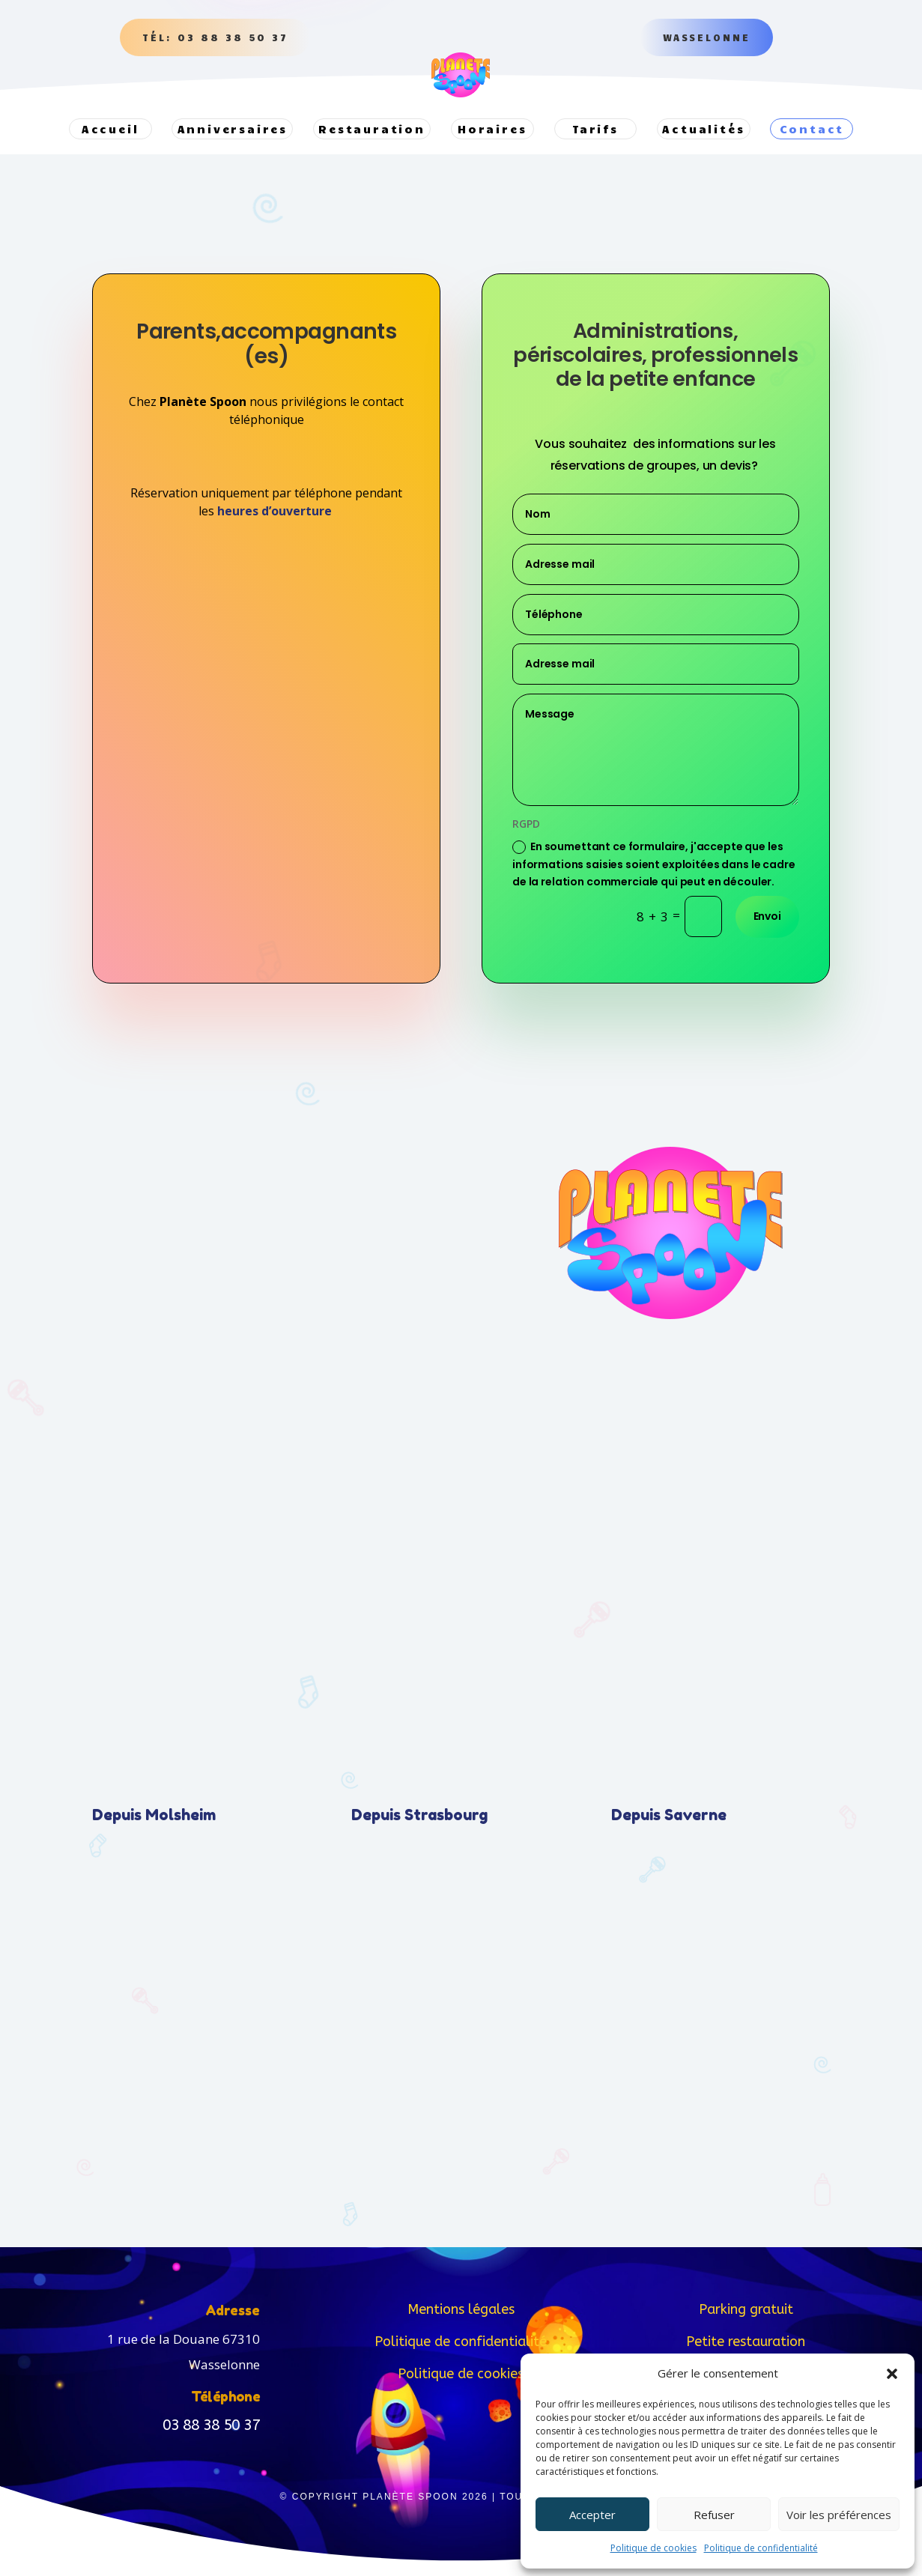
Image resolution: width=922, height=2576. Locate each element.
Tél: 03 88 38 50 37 (215, 37)
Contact (812, 129)
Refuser (714, 2514)
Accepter (592, 2514)
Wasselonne (706, 37)
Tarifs (595, 129)
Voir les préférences (838, 2514)
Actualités (703, 129)
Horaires (492, 129)
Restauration (371, 129)
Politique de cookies (653, 2548)
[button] (892, 2373)
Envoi (767, 931)
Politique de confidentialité (761, 2548)
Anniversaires (233, 129)
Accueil (110, 129)
